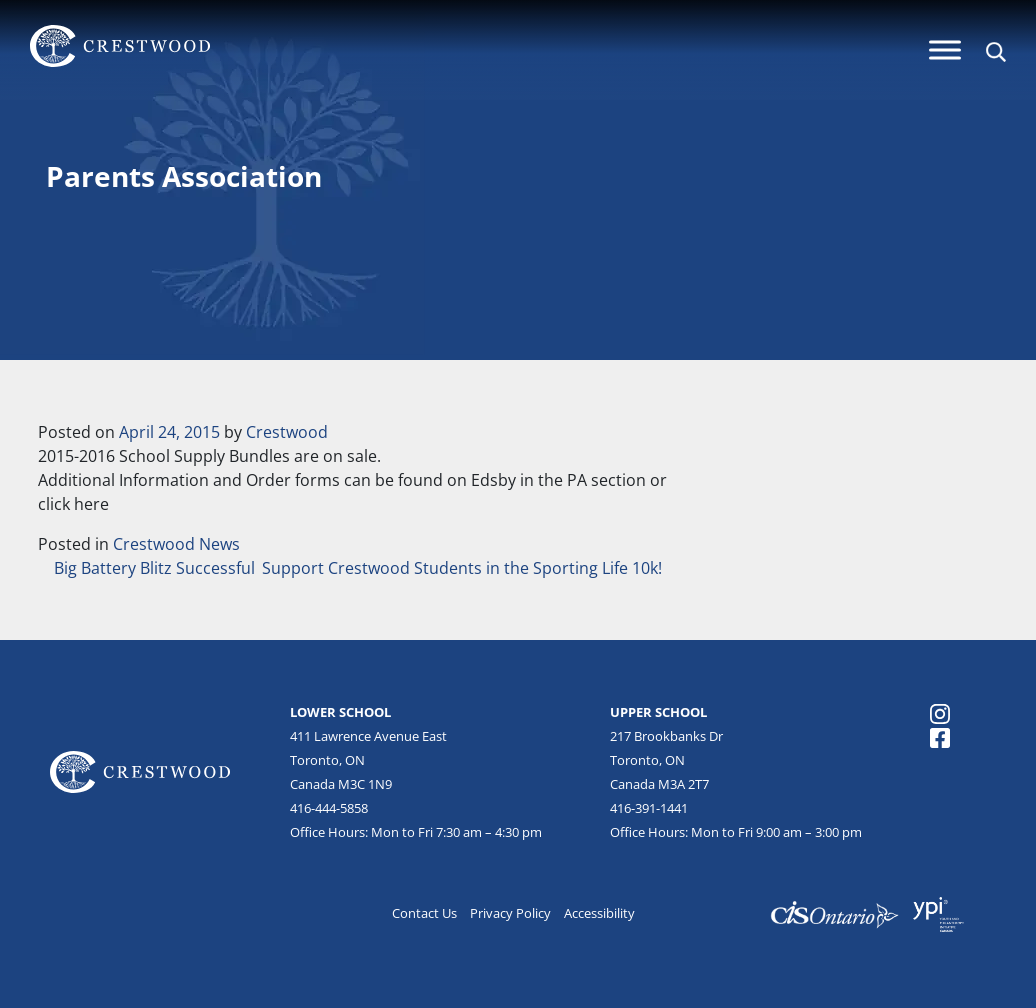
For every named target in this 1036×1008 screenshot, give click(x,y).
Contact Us (424, 913)
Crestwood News (176, 544)
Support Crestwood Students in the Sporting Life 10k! (464, 568)
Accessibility (599, 913)
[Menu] (945, 49)
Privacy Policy (510, 913)
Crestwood (287, 432)
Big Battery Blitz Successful (152, 568)
